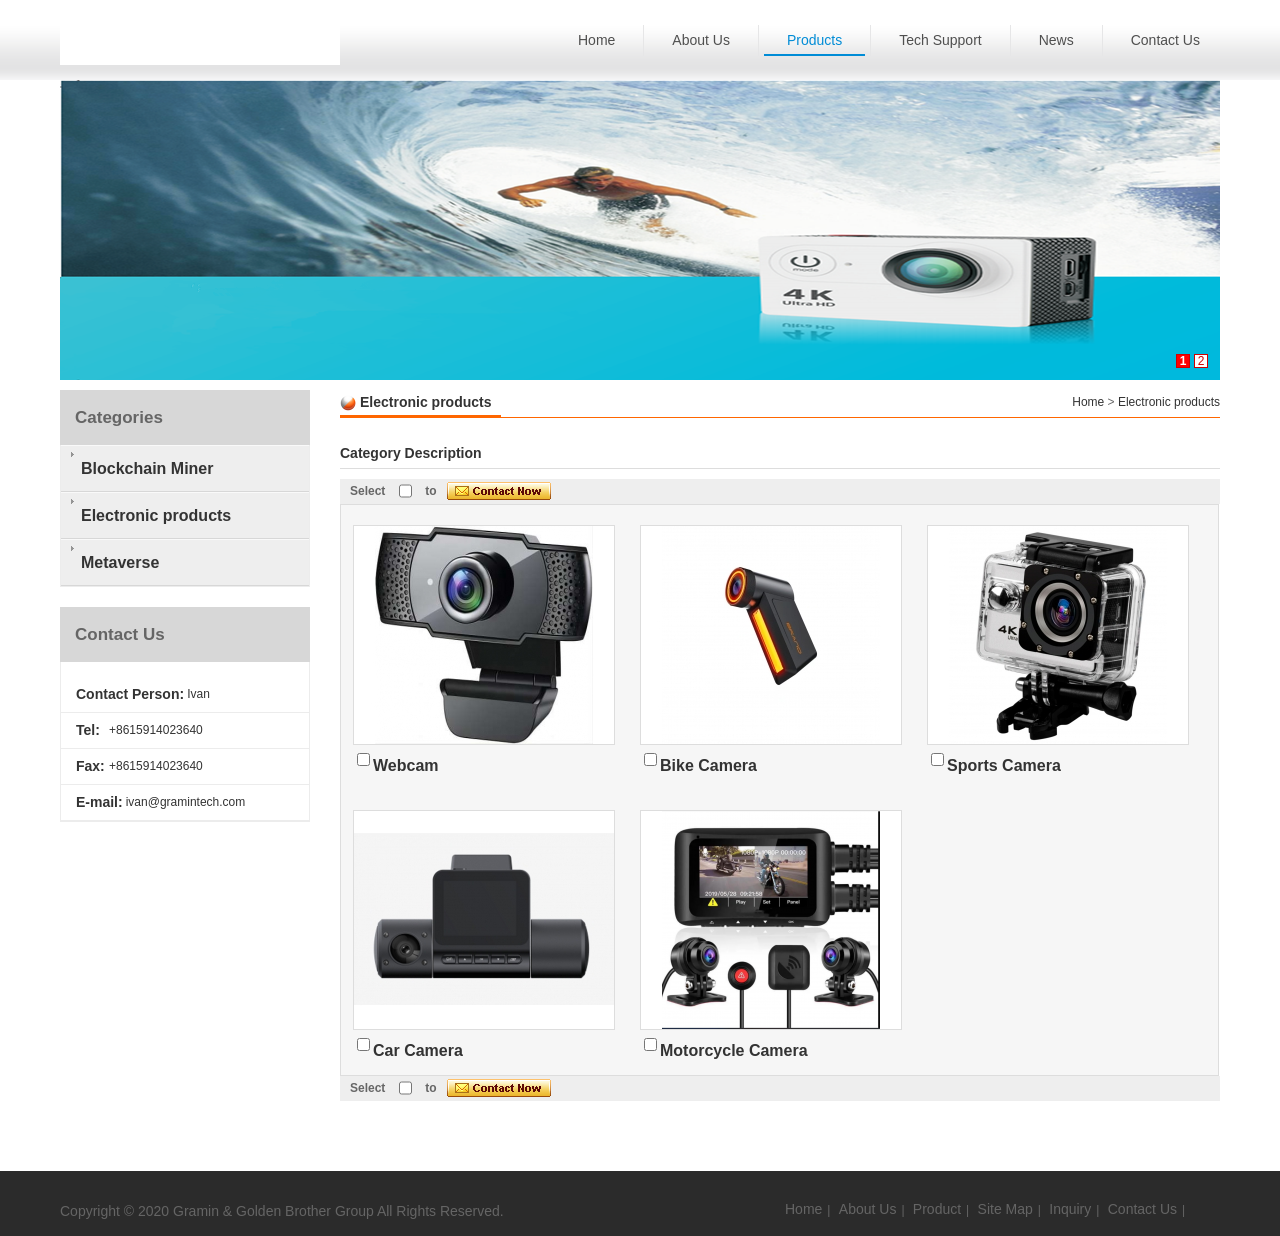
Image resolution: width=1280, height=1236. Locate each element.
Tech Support (940, 40)
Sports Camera (1004, 765)
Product (937, 1209)
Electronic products (1169, 402)
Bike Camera (708, 765)
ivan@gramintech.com (186, 802)
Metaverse (120, 562)
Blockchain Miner (147, 468)
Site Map (1005, 1209)
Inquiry (1070, 1209)
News (1056, 40)
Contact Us (1165, 40)
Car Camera (418, 1050)
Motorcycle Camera (734, 1050)
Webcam (406, 765)
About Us (701, 40)
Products (814, 40)
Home (596, 40)
